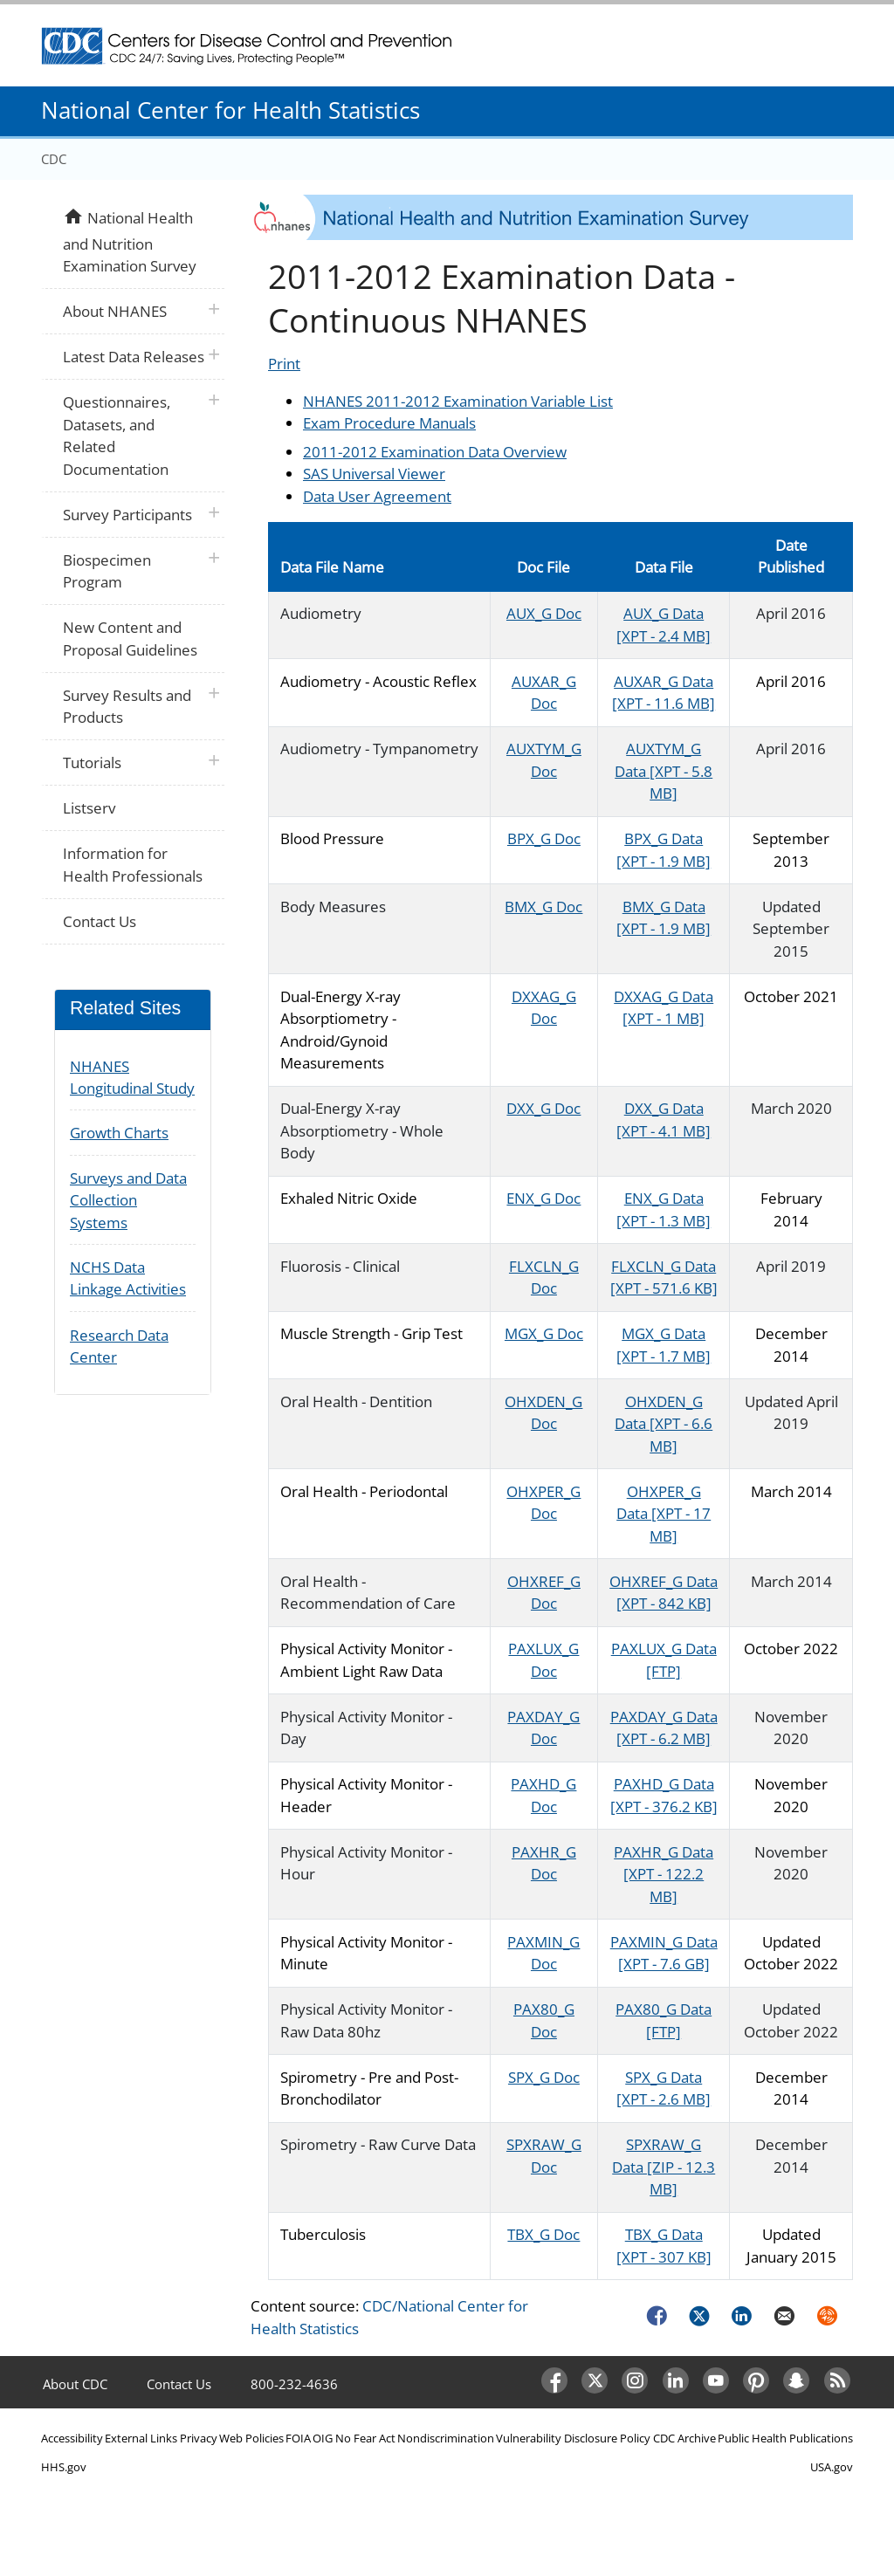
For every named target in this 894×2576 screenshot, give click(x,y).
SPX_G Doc (544, 2077)
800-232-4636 (294, 2384)
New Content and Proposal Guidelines (130, 638)
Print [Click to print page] (284, 364)
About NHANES (115, 311)
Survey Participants (127, 515)
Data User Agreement (377, 496)
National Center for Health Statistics (230, 110)
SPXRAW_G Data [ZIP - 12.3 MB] (663, 2166)
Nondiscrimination (445, 2438)
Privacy (198, 2438)
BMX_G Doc (543, 906)
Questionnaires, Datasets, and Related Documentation (116, 435)
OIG (323, 2438)
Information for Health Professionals (133, 864)
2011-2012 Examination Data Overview (435, 452)
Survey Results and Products (127, 706)
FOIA (298, 2438)
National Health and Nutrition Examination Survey (129, 240)
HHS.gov (63, 2467)
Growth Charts (119, 1133)
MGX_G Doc (544, 1333)
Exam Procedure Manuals (389, 423)
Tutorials (92, 762)
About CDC (75, 2384)
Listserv (89, 808)
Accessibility (72, 2438)
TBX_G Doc (543, 2234)
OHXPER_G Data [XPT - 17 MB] (663, 1513)
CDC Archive (684, 2438)
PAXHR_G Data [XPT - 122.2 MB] (663, 1874)
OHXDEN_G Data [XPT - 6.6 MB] (663, 1423)
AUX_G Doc (543, 613)
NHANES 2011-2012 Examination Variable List (458, 401)
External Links (141, 2438)
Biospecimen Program (107, 571)
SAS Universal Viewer (374, 474)
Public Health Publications (785, 2438)
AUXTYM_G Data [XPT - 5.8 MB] (663, 770)
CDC (53, 159)
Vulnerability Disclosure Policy (573, 2438)
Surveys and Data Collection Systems (128, 1200)
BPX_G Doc (544, 838)
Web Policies (251, 2438)
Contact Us (99, 921)
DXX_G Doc (543, 1108)
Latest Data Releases (133, 357)
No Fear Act (365, 2438)
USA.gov (831, 2467)
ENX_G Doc (543, 1198)
